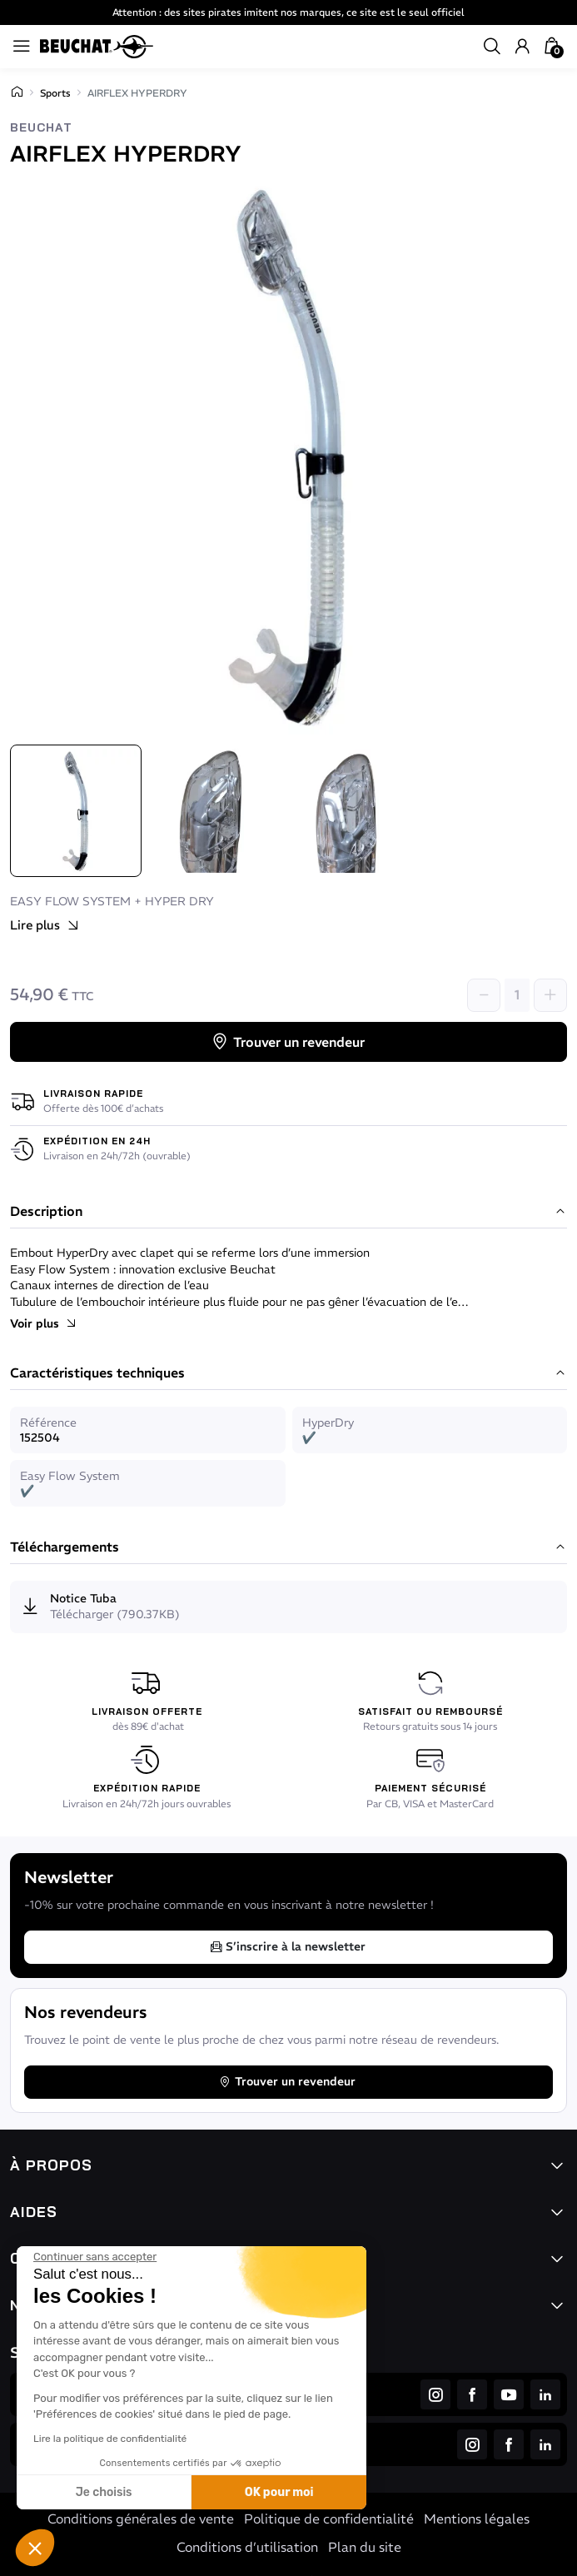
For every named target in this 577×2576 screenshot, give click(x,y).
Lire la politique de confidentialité (110, 2438)
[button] (35, 2548)
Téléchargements (288, 1547)
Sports (55, 93)
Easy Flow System (70, 1476)
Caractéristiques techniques (288, 1373)
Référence (48, 1422)
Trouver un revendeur (287, 1042)
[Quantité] (517, 995)
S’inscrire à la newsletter (287, 1946)
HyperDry (328, 1422)
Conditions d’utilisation (247, 2547)
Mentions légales (477, 2518)
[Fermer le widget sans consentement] (95, 2257)
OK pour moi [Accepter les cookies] (279, 2492)
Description (288, 1211)
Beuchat (41, 128)
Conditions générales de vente (140, 2518)
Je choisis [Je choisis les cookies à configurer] (104, 2492)
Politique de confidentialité (329, 2518)
